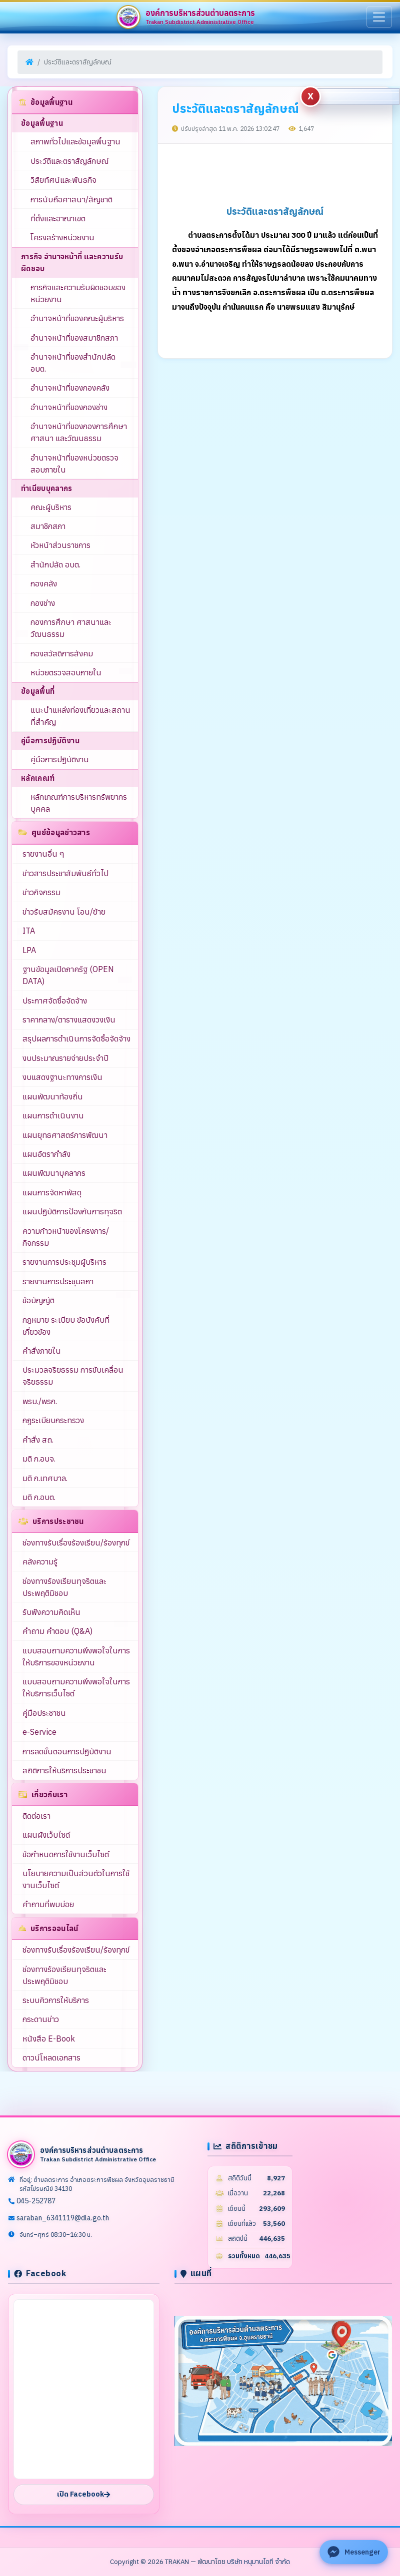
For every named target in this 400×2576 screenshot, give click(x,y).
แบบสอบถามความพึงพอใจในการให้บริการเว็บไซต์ (76, 1687)
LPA (29, 950)
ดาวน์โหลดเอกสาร (51, 2057)
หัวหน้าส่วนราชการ (60, 545)
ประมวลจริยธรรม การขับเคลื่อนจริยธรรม (73, 1376)
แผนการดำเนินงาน (53, 1115)
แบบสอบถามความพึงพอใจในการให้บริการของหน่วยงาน (76, 1656)
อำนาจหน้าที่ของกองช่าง (69, 407)
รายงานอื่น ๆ (43, 854)
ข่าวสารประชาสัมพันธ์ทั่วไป (65, 873)
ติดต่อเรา (36, 1816)
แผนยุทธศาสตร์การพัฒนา (65, 1135)
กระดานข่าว (40, 2019)
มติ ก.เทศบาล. (45, 1478)
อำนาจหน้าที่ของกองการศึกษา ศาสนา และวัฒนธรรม (78, 432)
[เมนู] (379, 16)
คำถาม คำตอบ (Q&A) (57, 1631)
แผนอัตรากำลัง (46, 1154)
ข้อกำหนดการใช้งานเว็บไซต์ (65, 1854)
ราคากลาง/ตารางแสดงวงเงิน (69, 1020)
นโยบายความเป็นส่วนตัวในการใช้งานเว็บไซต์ (76, 1879)
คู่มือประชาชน (44, 1713)
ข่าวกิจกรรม (41, 892)
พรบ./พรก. (39, 1401)
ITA (28, 931)
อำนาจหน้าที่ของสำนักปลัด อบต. (73, 363)
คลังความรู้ (40, 1561)
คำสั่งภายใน (41, 1351)
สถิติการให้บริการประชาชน (64, 1770)
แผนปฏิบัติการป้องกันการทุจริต (72, 1211)
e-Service (39, 1732)
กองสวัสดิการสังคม (61, 653)
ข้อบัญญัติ (38, 1300)
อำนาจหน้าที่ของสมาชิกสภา (74, 338)
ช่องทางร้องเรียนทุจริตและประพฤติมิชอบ (64, 1587)
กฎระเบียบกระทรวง (53, 1420)
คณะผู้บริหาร (51, 507)
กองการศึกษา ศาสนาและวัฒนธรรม (71, 628)
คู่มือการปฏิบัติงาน (59, 759)
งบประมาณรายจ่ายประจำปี (65, 1058)
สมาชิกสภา (48, 526)
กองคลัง (43, 583)
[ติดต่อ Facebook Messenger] (354, 2552)
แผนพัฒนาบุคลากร (54, 1173)
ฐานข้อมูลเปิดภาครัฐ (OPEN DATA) (68, 975)
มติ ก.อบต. (39, 1497)
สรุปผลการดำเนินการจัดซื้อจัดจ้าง (76, 1038)
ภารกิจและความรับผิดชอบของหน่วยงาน (78, 293)
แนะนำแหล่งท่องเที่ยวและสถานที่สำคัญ (80, 716)
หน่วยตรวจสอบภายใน (66, 672)
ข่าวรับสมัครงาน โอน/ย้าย (64, 912)
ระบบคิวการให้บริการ (55, 2000)
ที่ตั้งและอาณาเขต (58, 218)
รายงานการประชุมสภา (58, 1281)
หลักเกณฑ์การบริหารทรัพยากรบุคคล (78, 803)
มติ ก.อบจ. (39, 1459)
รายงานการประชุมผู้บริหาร (64, 1262)
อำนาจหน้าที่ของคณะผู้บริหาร (77, 318)
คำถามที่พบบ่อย (48, 1904)
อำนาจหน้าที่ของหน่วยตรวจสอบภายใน (74, 464)
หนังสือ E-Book (48, 2039)
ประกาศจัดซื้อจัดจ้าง (54, 1001)
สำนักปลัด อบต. (55, 564)
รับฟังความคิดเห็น (51, 1612)
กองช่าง (42, 603)
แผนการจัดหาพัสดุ (52, 1192)
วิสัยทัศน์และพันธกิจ (63, 180)
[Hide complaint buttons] (310, 96)
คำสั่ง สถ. (38, 1440)
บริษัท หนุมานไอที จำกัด (258, 2561)
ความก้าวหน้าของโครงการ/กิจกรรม (65, 1237)
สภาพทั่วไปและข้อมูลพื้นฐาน (75, 141)
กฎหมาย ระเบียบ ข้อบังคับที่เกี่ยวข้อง (66, 1326)
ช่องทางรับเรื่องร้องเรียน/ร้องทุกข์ (76, 1542)
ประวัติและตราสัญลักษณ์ (69, 161)
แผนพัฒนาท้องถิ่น (52, 1096)
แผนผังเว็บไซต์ (46, 1835)
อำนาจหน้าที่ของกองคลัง (70, 388)
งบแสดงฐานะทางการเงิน (62, 1077)
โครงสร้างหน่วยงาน (62, 237)
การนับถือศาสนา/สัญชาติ (71, 199)
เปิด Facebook (83, 2494)
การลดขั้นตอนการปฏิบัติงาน (67, 1751)
